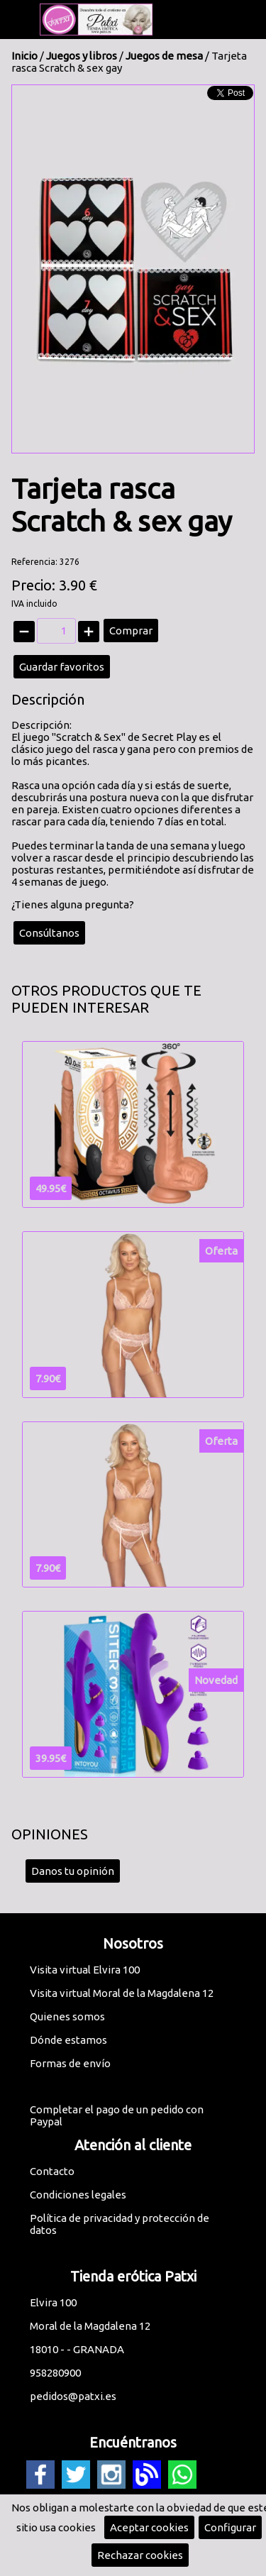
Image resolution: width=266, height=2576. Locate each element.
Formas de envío (70, 2063)
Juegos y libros (81, 56)
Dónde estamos (68, 2040)
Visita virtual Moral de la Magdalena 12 (122, 1993)
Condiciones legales (78, 2195)
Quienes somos (67, 2016)
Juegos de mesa (164, 56)
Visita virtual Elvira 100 (85, 1970)
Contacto (52, 2171)
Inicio (24, 56)
